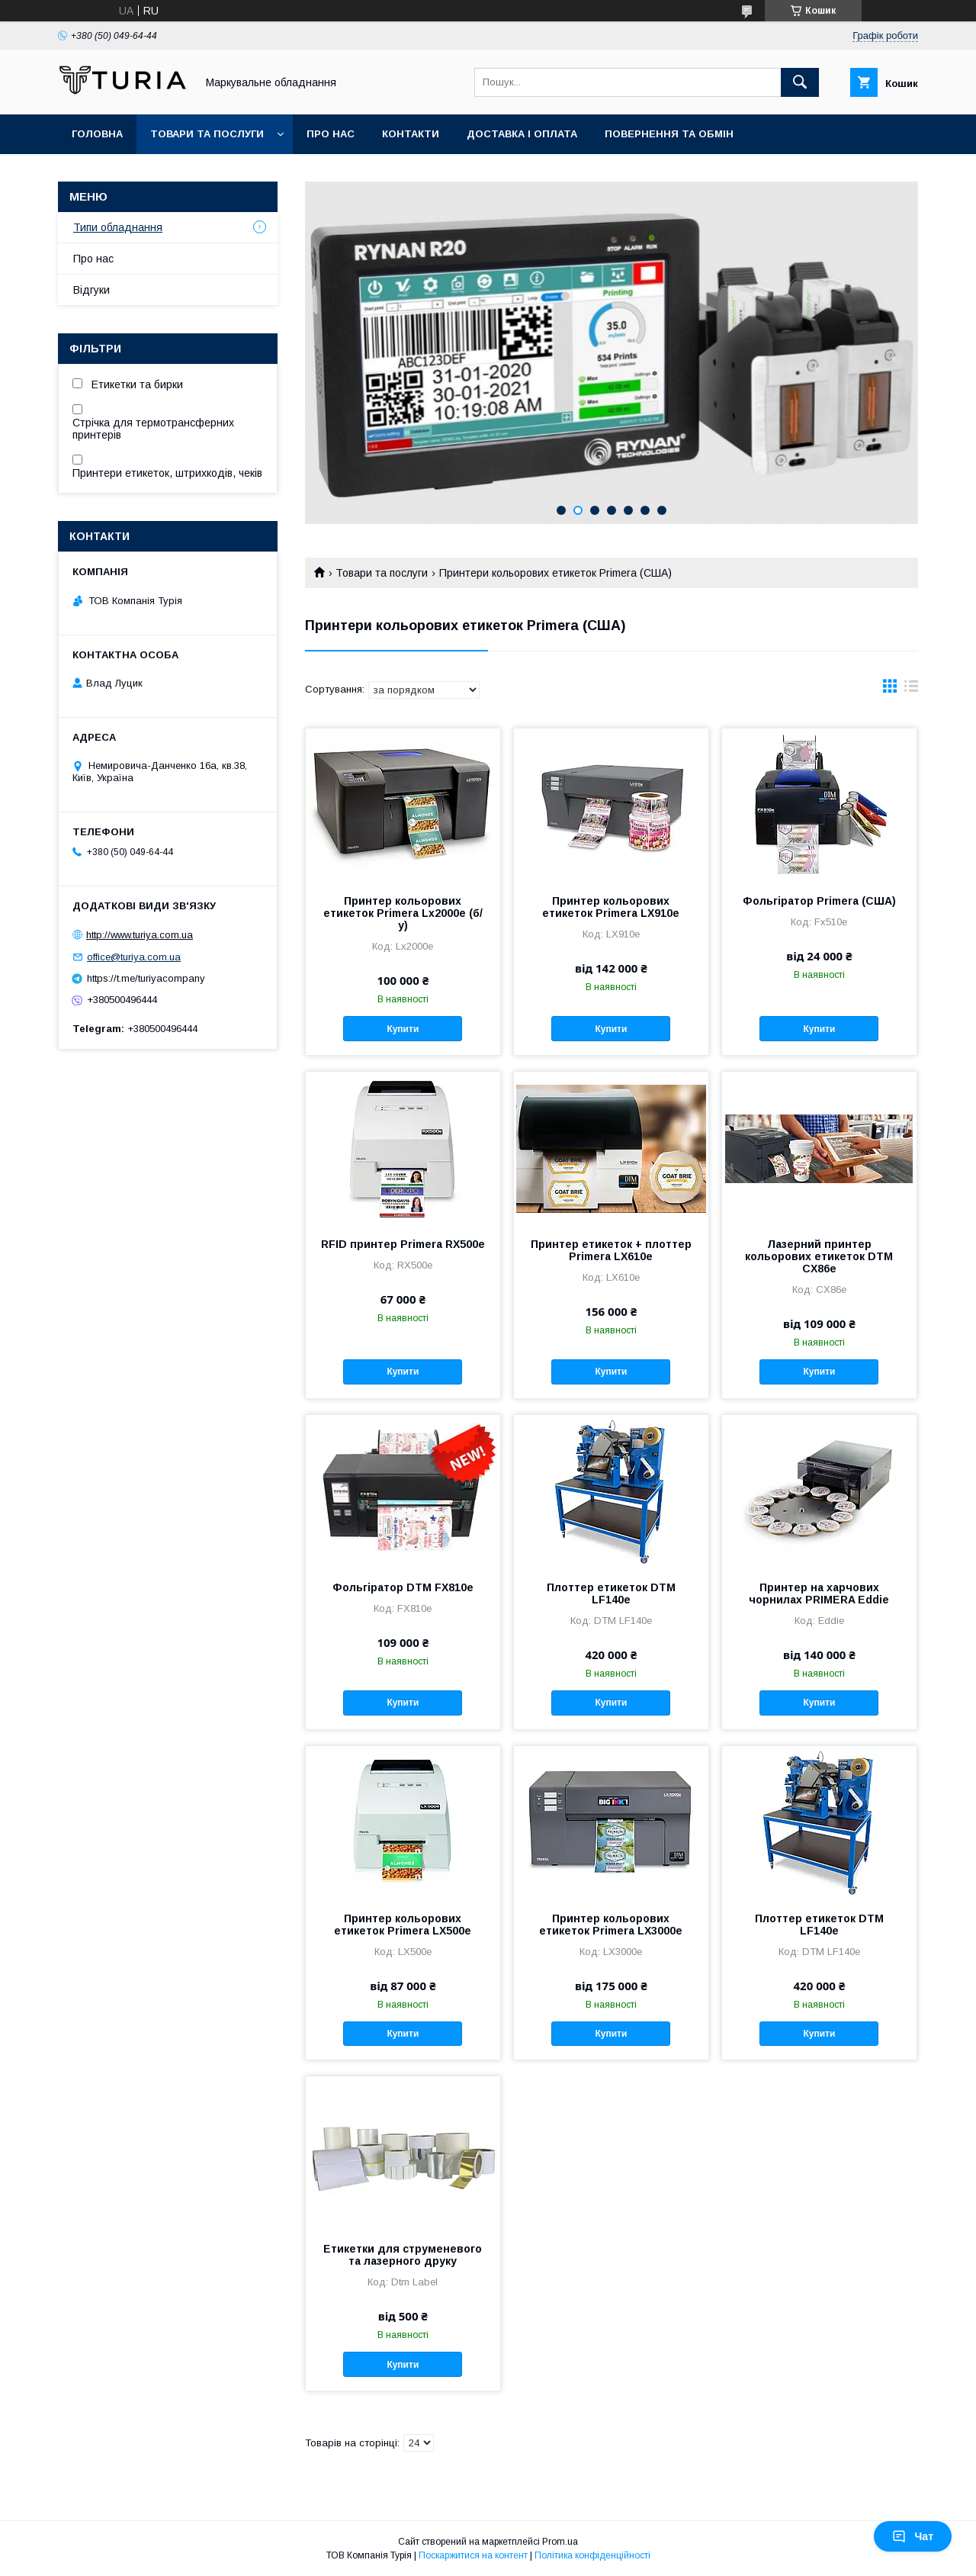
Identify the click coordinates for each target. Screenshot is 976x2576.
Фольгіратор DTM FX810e (403, 1587)
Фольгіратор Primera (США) (819, 901)
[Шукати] (800, 82)
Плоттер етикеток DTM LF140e (611, 1593)
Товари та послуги (207, 134)
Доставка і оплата (522, 134)
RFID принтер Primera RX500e (403, 1244)
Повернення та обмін (669, 134)
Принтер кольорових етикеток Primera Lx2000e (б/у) (403, 913)
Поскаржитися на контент (473, 2555)
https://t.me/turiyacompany (146, 978)
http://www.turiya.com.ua (139, 935)
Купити (403, 1029)
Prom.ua (560, 2541)
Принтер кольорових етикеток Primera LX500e (402, 1924)
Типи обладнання (117, 227)
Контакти (410, 134)
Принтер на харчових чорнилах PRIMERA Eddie (819, 1593)
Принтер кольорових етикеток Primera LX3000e (610, 1924)
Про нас (331, 134)
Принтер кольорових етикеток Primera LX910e (610, 907)
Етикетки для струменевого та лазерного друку (402, 2255)
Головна (97, 134)
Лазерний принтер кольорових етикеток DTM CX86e (819, 1256)
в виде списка (911, 689)
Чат (912, 2536)
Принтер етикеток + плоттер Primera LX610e (611, 1250)
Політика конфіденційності (592, 2555)
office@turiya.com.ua (134, 957)
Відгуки (91, 290)
